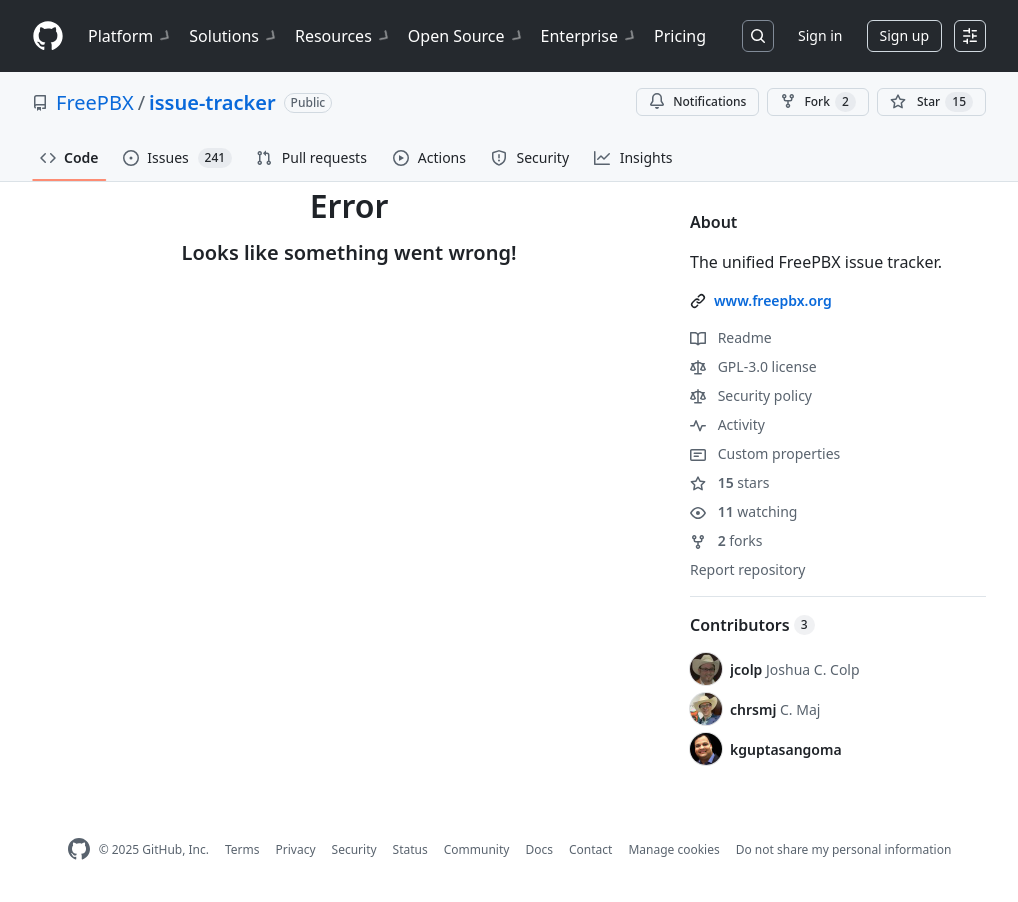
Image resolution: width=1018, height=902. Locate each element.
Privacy (296, 849)
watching (743, 511)
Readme (731, 337)
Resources (343, 36)
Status (410, 849)
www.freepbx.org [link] (773, 300)
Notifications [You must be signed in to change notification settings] (697, 101)
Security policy (751, 395)
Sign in (820, 35)
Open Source (466, 36)
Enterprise (589, 36)
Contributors (752, 625)
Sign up (904, 35)
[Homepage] (48, 36)
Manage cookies (673, 849)
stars (729, 482)
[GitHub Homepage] (79, 849)
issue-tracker (212, 102)
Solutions (234, 36)
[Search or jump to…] (758, 36)
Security (354, 849)
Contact (590, 849)
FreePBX (95, 102)
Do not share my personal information (844, 849)
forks (726, 540)
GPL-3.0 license (753, 366)
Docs (539, 849)
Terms (242, 849)
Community (477, 849)
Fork (817, 102)
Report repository (747, 569)
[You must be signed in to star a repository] (931, 102)
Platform (130, 36)
